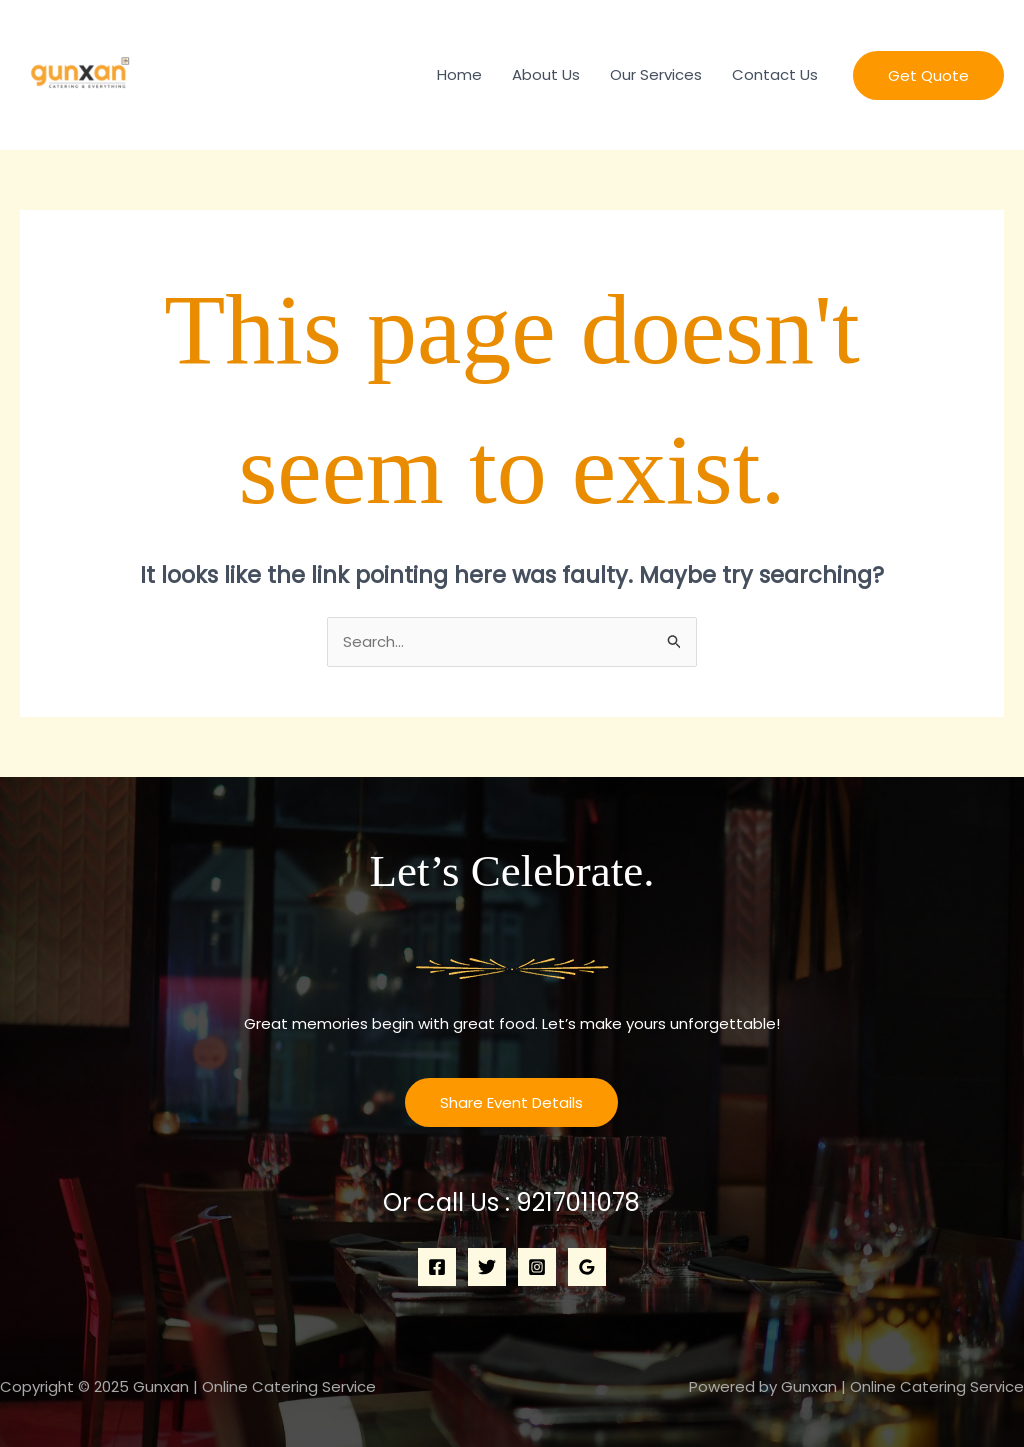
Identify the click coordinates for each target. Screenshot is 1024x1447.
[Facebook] (437, 1267)
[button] (928, 75)
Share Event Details (511, 1102)
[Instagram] (537, 1267)
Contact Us (775, 74)
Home (459, 74)
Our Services (656, 74)
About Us (546, 74)
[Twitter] (487, 1267)
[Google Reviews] (587, 1267)
